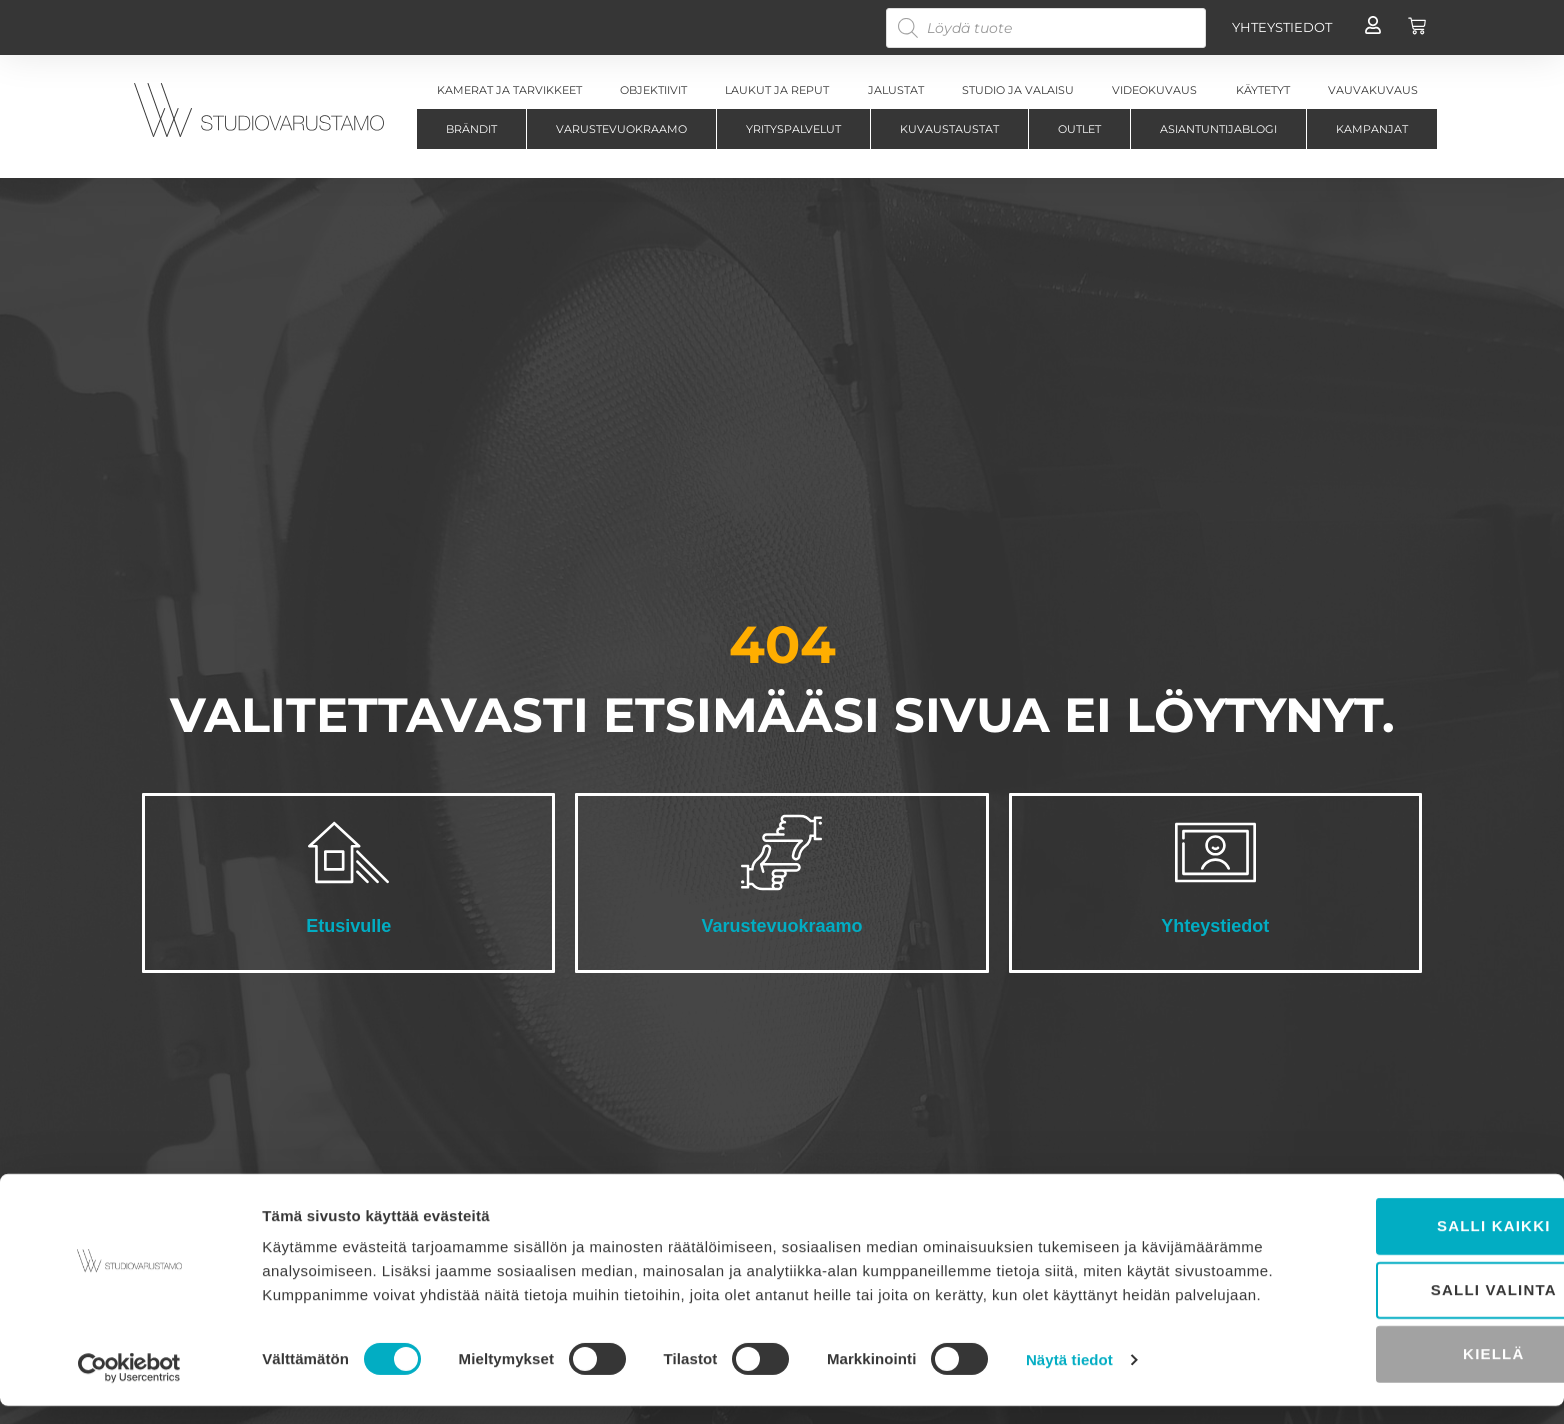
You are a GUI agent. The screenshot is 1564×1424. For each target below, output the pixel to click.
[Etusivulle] (348, 852)
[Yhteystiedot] (1215, 852)
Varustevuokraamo (621, 129)
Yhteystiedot (1215, 926)
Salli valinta (1397, 1290)
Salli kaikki (1397, 1226)
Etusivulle (348, 926)
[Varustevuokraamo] (781, 852)
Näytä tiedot (1069, 1384)
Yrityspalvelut (793, 129)
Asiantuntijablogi (1218, 129)
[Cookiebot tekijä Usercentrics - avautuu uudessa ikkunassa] (129, 1385)
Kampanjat (1372, 129)
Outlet (1079, 129)
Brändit (471, 129)
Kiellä (1396, 1354)
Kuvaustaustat (949, 129)
